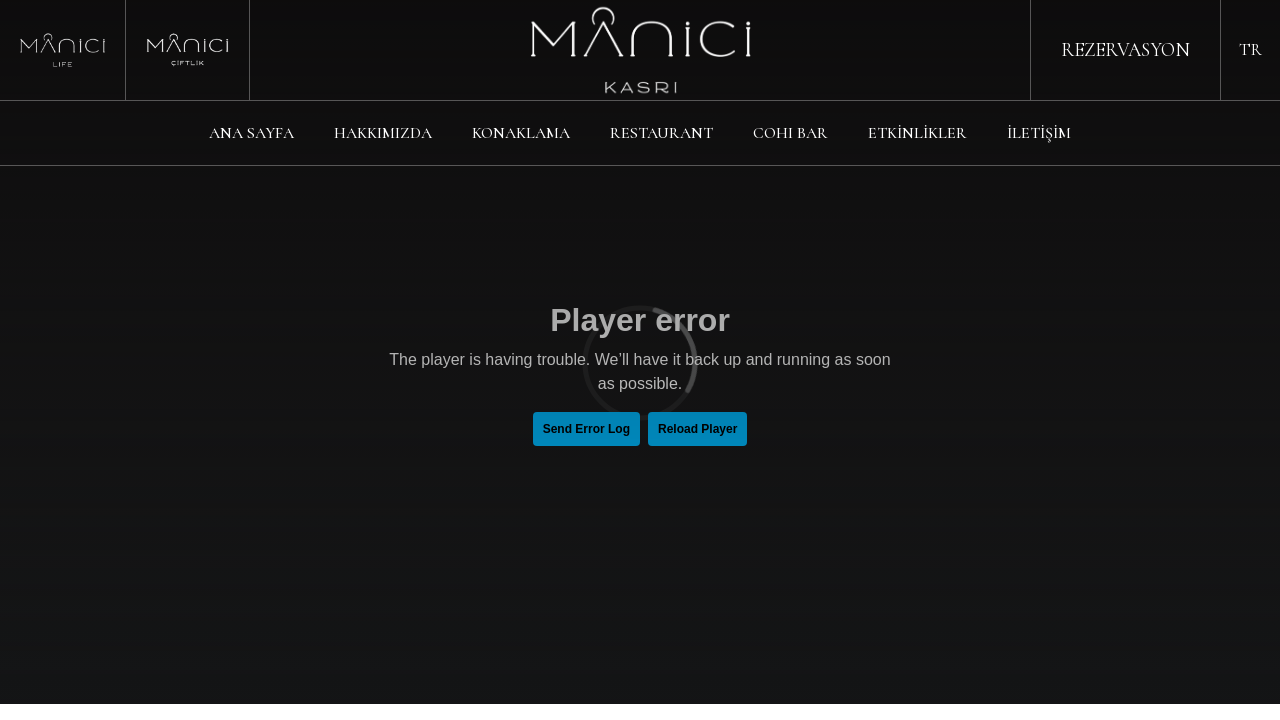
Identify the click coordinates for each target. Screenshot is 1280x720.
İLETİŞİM (1039, 133)
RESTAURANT (661, 133)
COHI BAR (790, 133)
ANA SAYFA (251, 133)
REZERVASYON (1125, 50)
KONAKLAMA (521, 133)
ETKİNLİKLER (917, 133)
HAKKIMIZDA (383, 133)
